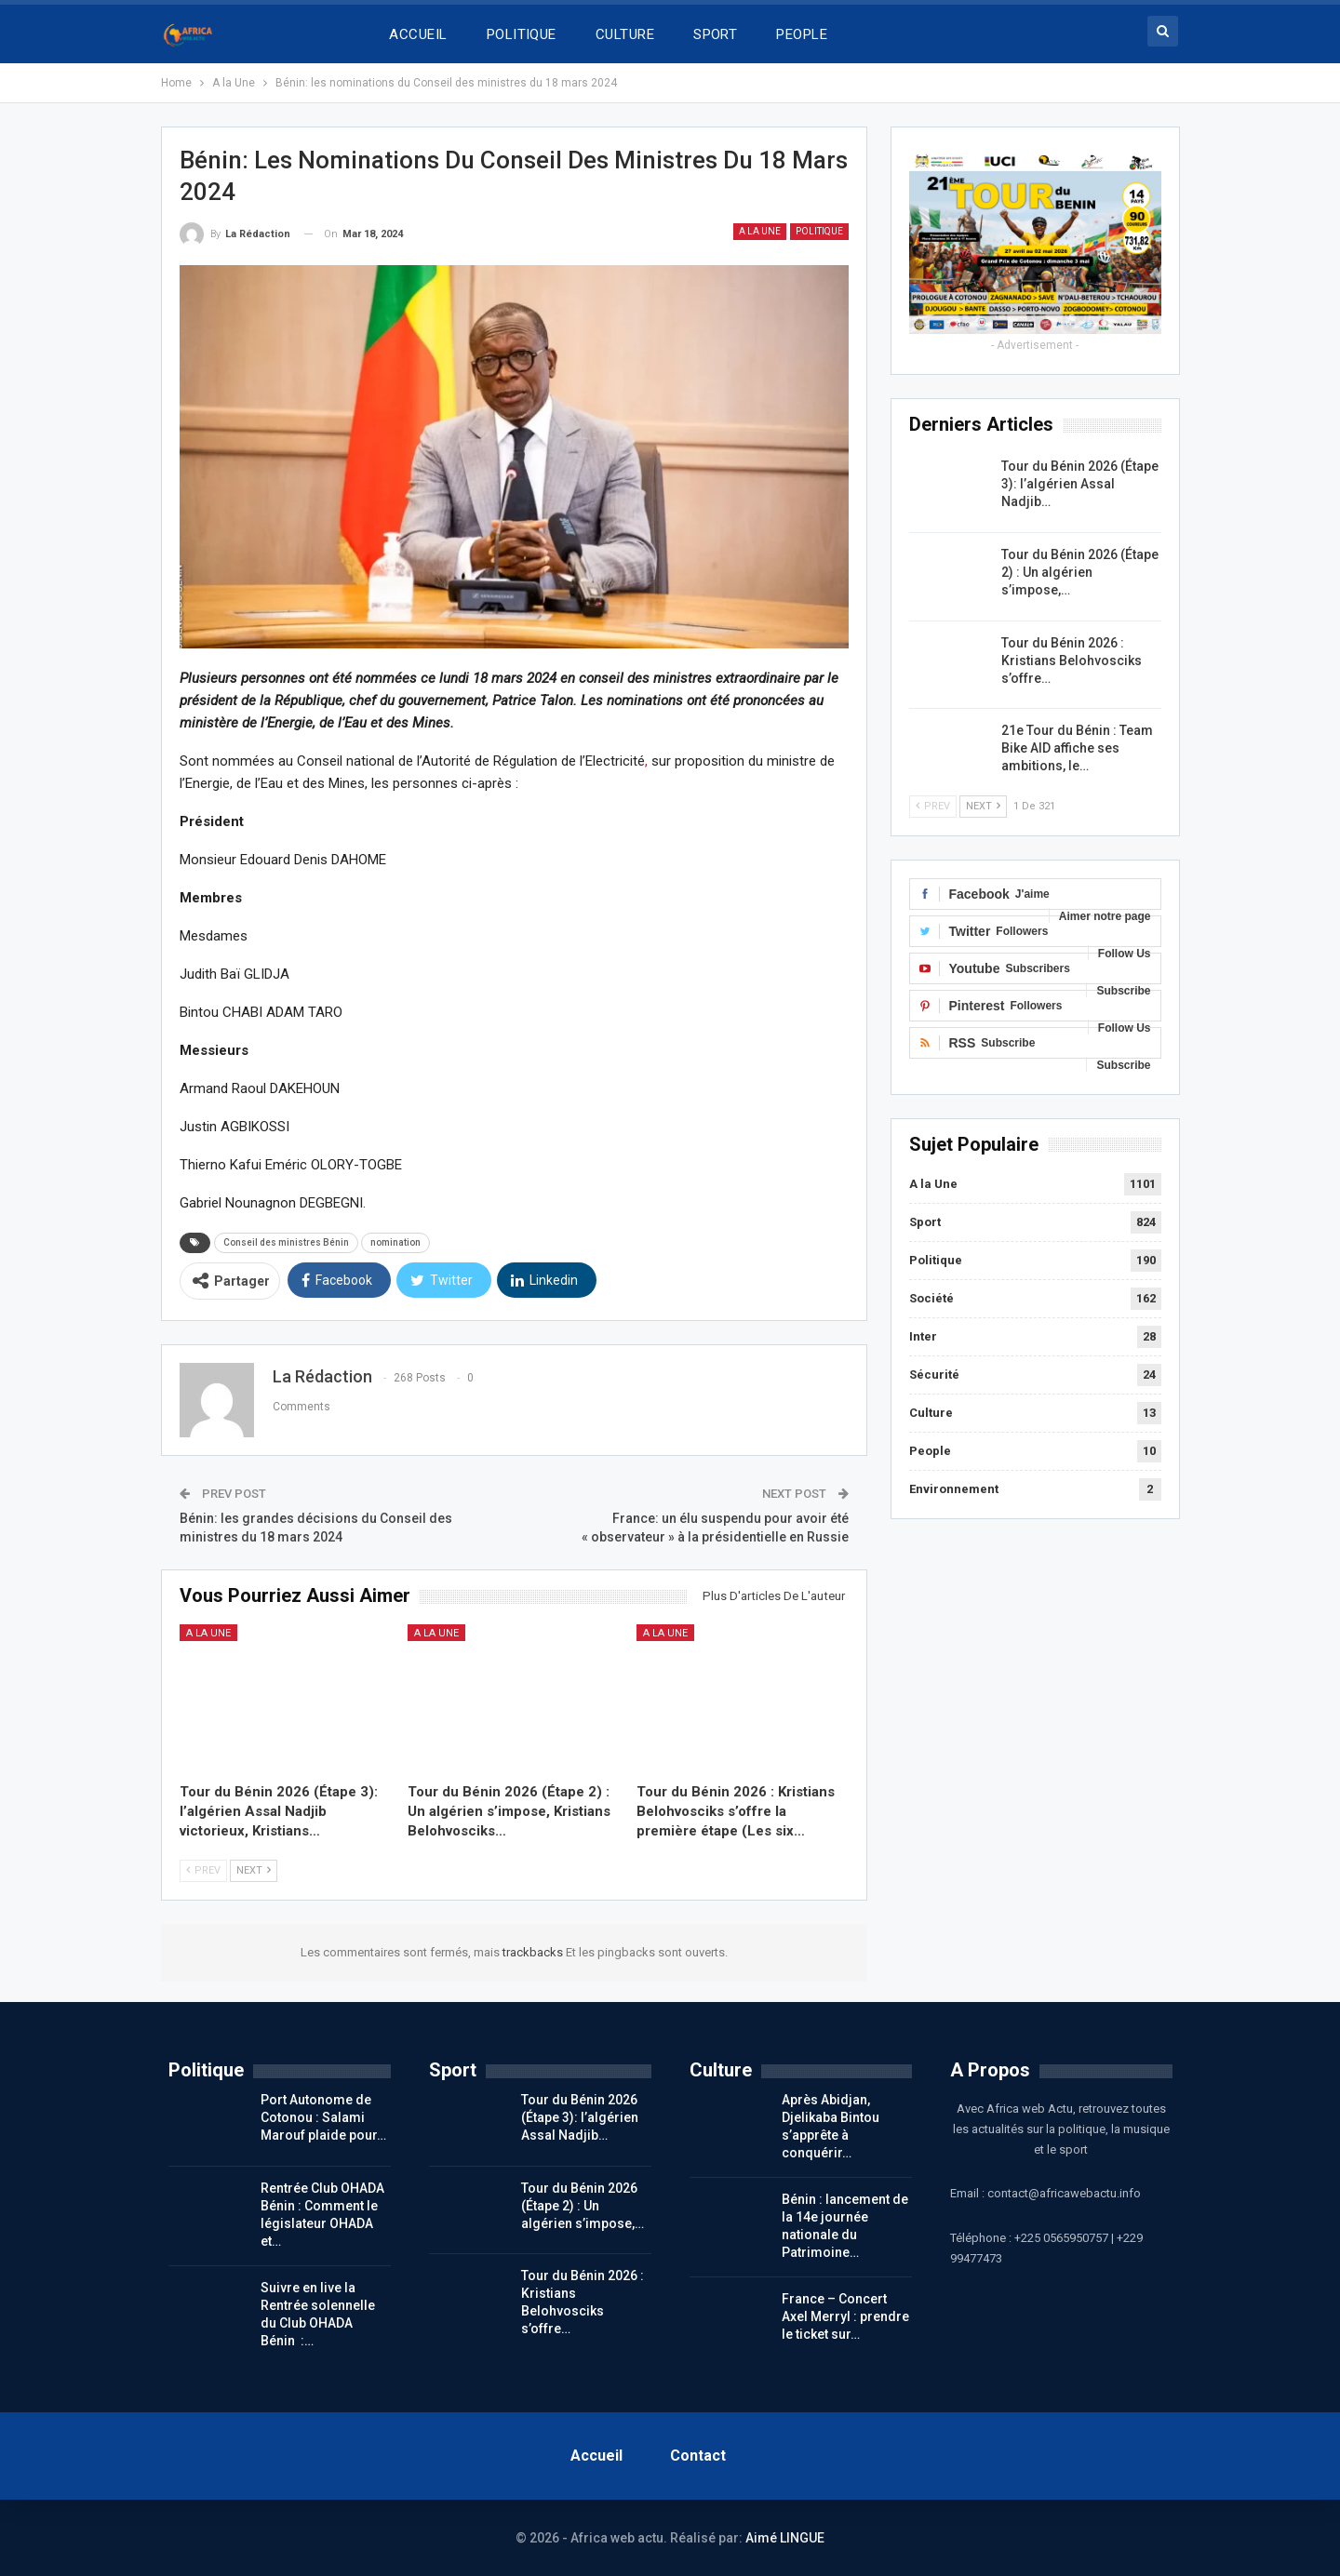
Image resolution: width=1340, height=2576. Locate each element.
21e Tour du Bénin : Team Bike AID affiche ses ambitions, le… (1077, 748)
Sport (925, 1222)
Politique (819, 231)
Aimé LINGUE (784, 2537)
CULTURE (625, 34)
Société (931, 1298)
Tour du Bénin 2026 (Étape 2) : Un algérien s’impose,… (1080, 572)
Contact (698, 2455)
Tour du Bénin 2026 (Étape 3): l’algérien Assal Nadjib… (1080, 484)
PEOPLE (801, 34)
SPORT (715, 34)
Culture (931, 1413)
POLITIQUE (521, 34)
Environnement (953, 1489)
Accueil (596, 2455)
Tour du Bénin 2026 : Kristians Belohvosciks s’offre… (1071, 660)
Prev (203, 1870)
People (930, 1451)
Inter (923, 1336)
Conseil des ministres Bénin (286, 1242)
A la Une (760, 231)
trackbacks (534, 1952)
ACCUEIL (418, 34)
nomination (395, 1242)
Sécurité (934, 1374)
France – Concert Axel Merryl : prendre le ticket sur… (845, 2316)
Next (253, 1870)
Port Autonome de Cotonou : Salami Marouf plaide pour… (323, 2117)
